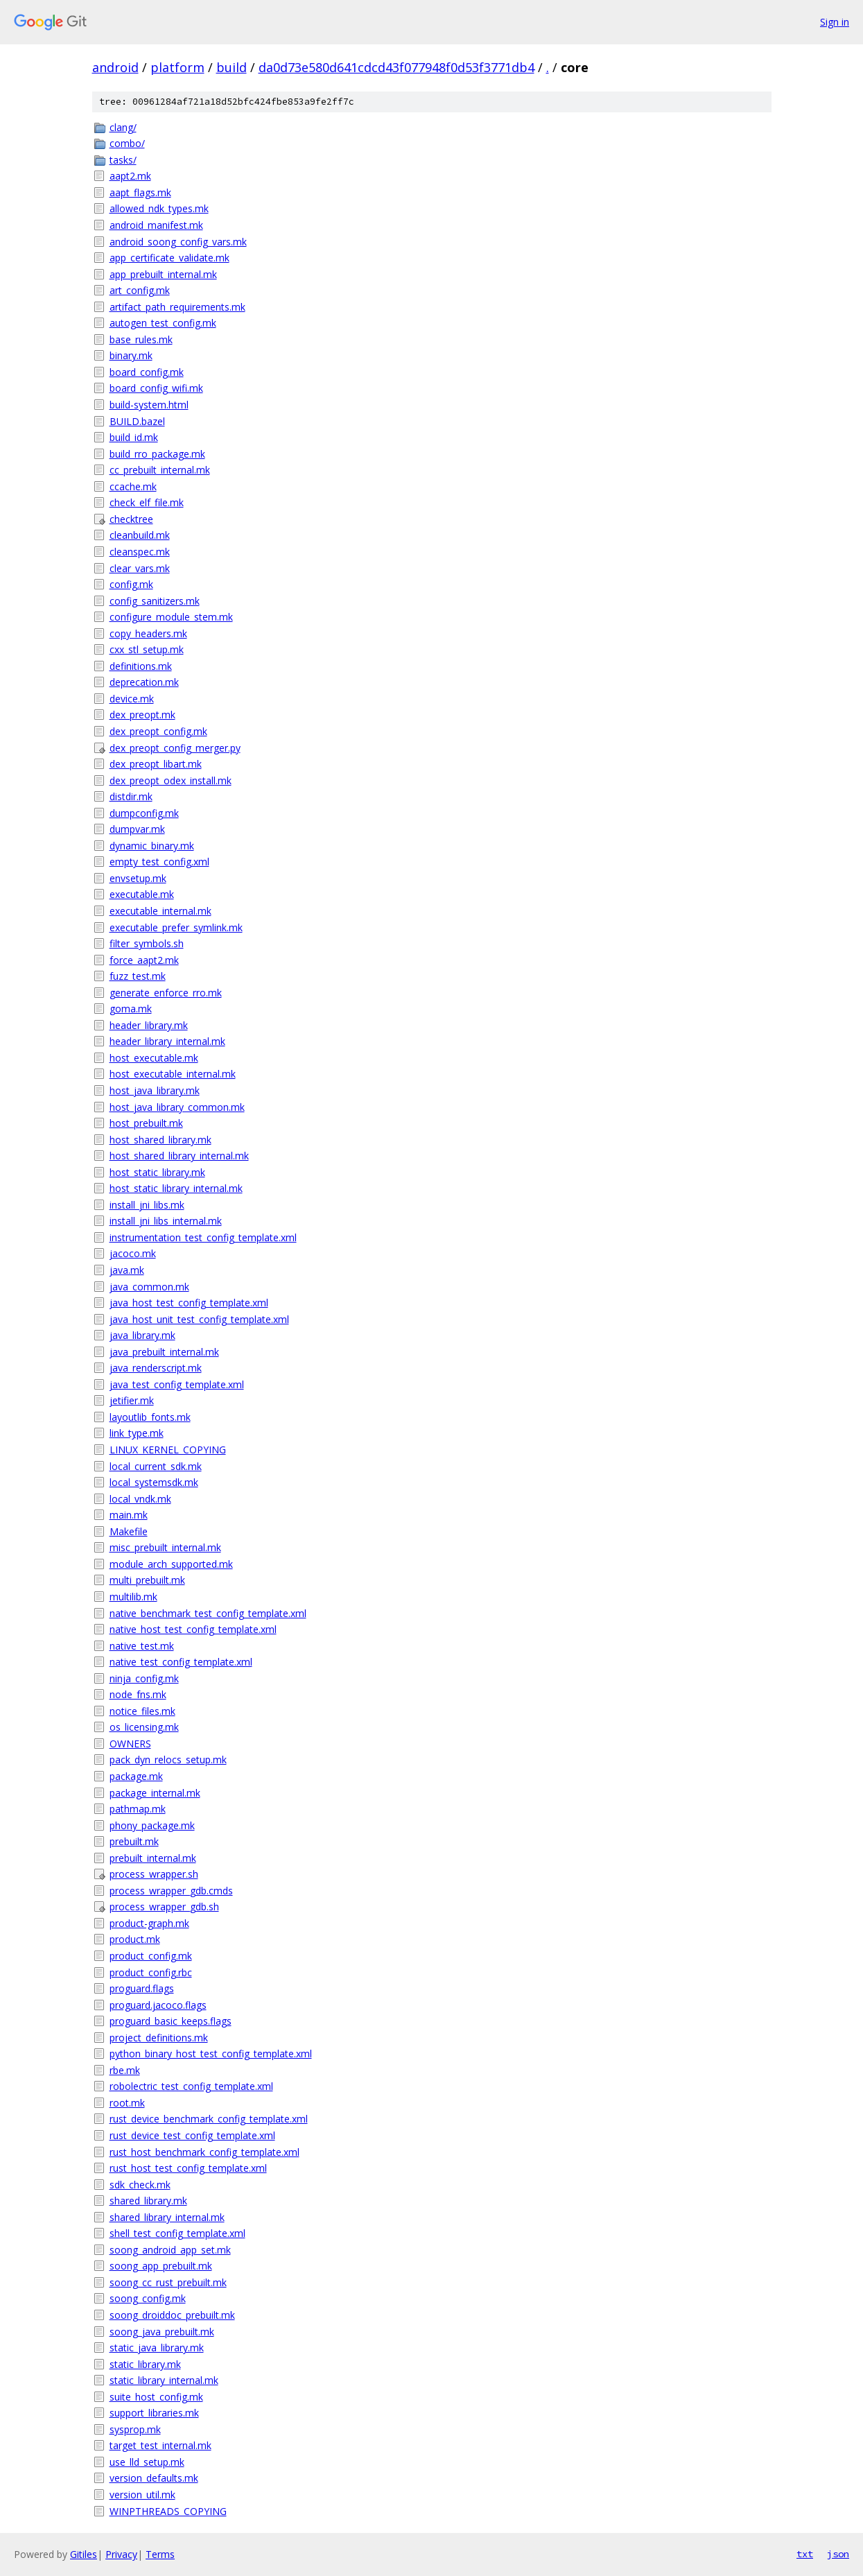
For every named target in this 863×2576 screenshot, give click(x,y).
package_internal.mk (155, 1792)
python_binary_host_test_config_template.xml (211, 2053)
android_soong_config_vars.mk (178, 241)
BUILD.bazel (137, 421)
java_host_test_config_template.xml (189, 1302)
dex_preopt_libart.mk (156, 763)
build (231, 67)
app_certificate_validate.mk (169, 257)
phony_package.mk (152, 1825)
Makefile (129, 1531)
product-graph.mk (149, 1923)
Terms (160, 2554)
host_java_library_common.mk (177, 1107)
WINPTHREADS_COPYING (168, 2511)
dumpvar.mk (137, 829)
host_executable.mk (154, 1057)
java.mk (127, 1270)
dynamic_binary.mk (152, 845)
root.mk (127, 2102)
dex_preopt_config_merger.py (175, 747)
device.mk (132, 698)
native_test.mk (142, 1645)
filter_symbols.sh (147, 943)
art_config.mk (140, 290)
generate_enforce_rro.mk (166, 992)
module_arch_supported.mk (171, 1564)
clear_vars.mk (140, 568)
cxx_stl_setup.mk (147, 649)
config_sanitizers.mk (155, 600)
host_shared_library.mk (160, 1139)
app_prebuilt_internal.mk (163, 274)
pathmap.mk (138, 1808)
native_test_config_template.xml (181, 1661)
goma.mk (131, 1008)
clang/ (123, 127)
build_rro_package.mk (157, 453)
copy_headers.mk (148, 633)
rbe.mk (125, 2070)
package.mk (136, 1776)
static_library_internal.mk (164, 2380)
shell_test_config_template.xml (177, 2233)
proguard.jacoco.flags (158, 2005)
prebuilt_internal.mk (153, 1858)
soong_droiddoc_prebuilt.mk (172, 2315)
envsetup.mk (138, 878)
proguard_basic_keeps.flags (171, 2021)
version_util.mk (142, 2494)
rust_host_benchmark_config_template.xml (204, 2152)
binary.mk (131, 355)
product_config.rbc (151, 1972)
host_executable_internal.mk (173, 1073)
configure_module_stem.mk (171, 616)
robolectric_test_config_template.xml (191, 2086)
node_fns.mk (138, 1694)
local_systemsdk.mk (154, 1482)
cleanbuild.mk (140, 535)
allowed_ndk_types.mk (159, 208)
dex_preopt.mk (142, 714)
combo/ (127, 143)
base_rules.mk (141, 339)
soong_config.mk (148, 2298)
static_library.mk (145, 2364)
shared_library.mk (148, 2200)
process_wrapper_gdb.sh (164, 1906)
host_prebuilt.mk (146, 1123)
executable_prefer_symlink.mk (176, 927)
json (838, 2554)
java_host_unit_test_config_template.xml (199, 1319)
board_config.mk (147, 372)
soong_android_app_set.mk (170, 2249)
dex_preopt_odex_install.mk (171, 780)
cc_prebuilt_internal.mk (160, 469)
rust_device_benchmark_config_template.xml (209, 2118)
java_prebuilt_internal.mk (164, 1351)
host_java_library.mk (155, 1090)
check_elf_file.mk (147, 502)
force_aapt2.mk (144, 960)
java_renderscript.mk (156, 1367)
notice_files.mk (142, 1711)
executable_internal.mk (160, 910)
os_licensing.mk (144, 1727)
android (115, 67)
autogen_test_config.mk (163, 322)
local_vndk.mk (140, 1498)
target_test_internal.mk (160, 2445)
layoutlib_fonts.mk (150, 1417)
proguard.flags (142, 1988)
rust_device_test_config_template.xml (192, 2135)
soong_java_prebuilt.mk (162, 2331)
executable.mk (142, 894)
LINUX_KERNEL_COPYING (168, 1449)
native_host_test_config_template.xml (193, 1629)
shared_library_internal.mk (167, 2217)
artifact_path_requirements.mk (177, 306)
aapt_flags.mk (140, 192)
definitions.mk (141, 666)
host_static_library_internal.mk (176, 1188)
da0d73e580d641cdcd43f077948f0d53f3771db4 (396, 67)
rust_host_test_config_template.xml (188, 2168)
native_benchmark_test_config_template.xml (208, 1613)
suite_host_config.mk (156, 2396)
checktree (131, 519)
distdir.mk (131, 796)
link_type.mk (137, 1433)
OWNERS (130, 1743)
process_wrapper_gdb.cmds (171, 1890)
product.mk (135, 1939)
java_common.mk (149, 1286)
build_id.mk (134, 437)
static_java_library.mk (157, 2347)
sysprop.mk (135, 2429)
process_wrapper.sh (154, 1874)
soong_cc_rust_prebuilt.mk (168, 2282)
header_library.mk (149, 1025)
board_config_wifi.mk (156, 388)
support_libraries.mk (154, 2412)
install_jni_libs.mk (147, 1204)
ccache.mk (133, 486)
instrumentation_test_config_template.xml (203, 1237)
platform (177, 67)
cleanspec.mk (140, 551)
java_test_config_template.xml (177, 1384)
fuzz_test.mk (138, 976)
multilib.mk (133, 1596)
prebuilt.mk (134, 1841)
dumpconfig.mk (144, 813)
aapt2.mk (130, 175)
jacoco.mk (133, 1253)
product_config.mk (151, 1955)
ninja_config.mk (144, 1678)
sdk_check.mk (140, 2184)
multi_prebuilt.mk (147, 1580)
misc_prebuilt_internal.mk (165, 1547)
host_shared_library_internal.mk (179, 1155)
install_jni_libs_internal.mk (166, 1220)
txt (804, 2554)
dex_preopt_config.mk (158, 731)
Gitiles (83, 2554)
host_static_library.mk (157, 1172)
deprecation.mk (144, 682)
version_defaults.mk (154, 2477)
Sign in (834, 21)
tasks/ (123, 159)
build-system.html (149, 404)
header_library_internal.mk (167, 1041)
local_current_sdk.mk (156, 1466)
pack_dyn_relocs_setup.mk (168, 1759)
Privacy (121, 2554)
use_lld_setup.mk (147, 2462)
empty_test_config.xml (159, 861)
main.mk (129, 1514)
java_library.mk (142, 1335)
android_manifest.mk (156, 225)
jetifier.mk (132, 1400)
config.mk (131, 584)
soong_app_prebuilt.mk (161, 2265)
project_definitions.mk (159, 2037)
